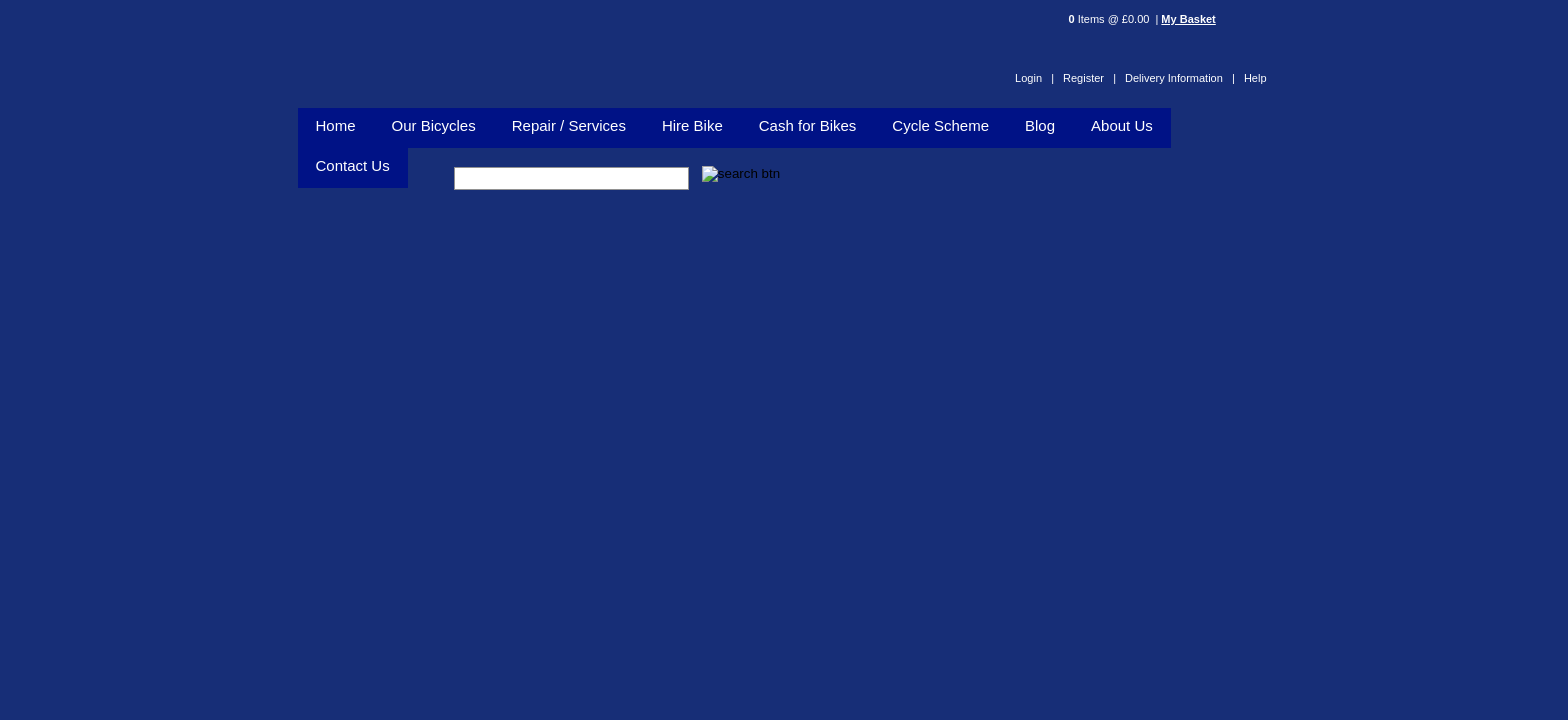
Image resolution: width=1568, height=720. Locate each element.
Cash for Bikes (808, 125)
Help (1255, 78)
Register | (1089, 78)
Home (336, 125)
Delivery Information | (1180, 78)
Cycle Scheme (940, 125)
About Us (1122, 125)
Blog (1040, 125)
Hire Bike (692, 125)
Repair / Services (569, 125)
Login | (1034, 78)
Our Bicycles (434, 125)
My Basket (1188, 19)
